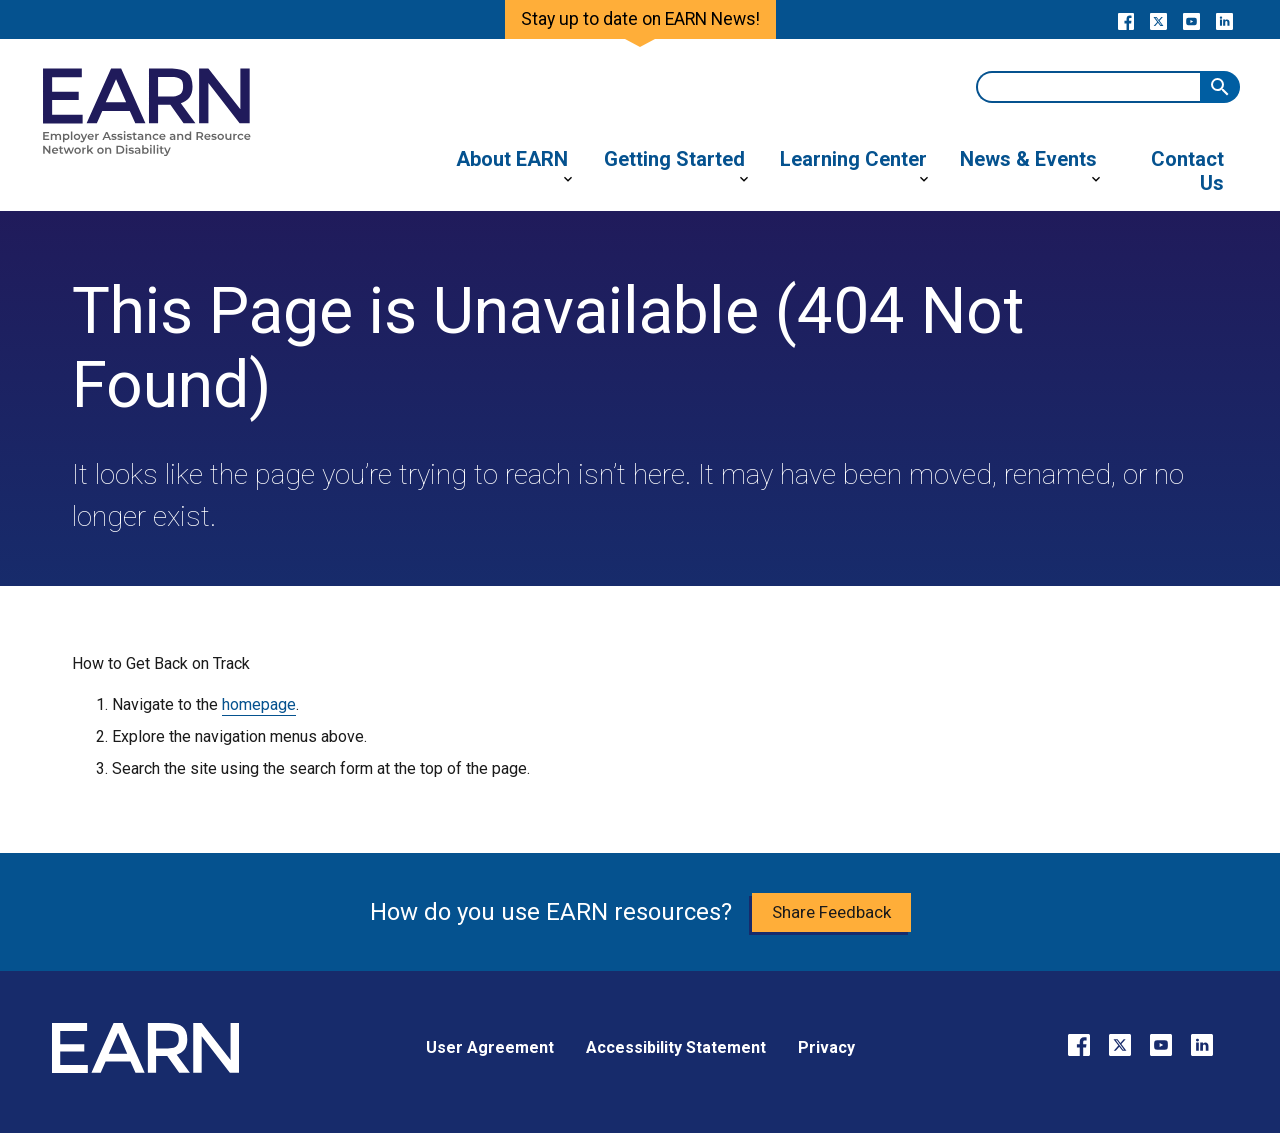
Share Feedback (831, 912)
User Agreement (490, 1047)
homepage (259, 704)
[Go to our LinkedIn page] (1224, 20)
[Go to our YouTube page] (1191, 20)
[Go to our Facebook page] (1125, 20)
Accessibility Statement (676, 1047)
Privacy (826, 1047)
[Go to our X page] (1158, 20)
